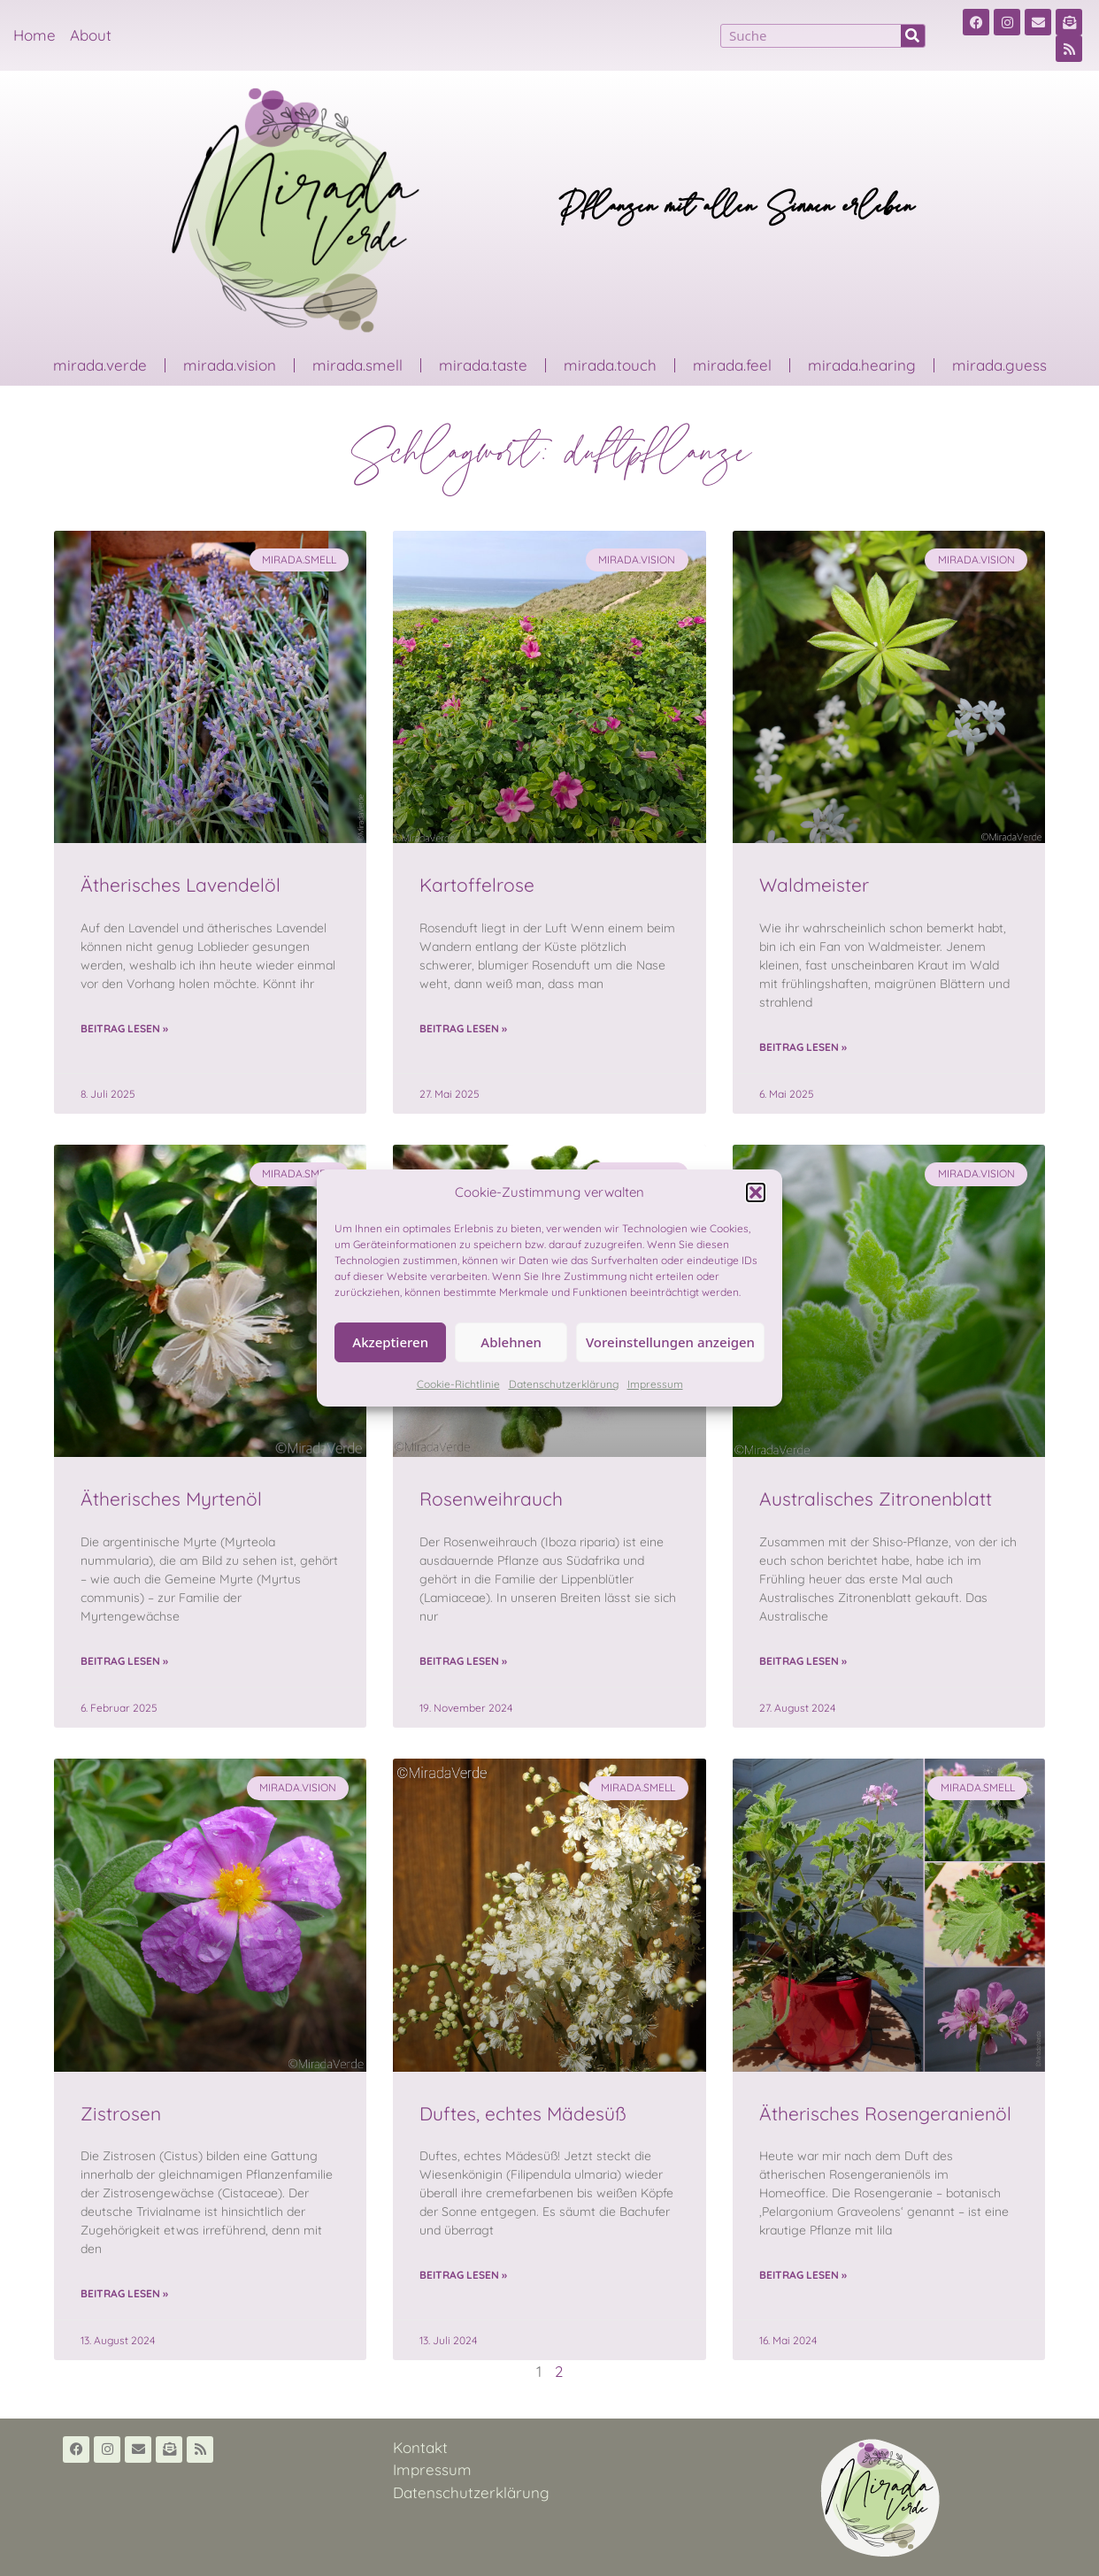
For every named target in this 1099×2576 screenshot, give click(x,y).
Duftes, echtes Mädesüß (522, 2113)
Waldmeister (814, 884)
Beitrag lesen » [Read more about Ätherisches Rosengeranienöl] (803, 2274)
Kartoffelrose (476, 884)
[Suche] (913, 36)
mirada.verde (100, 365)
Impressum (655, 1384)
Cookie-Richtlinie (458, 1384)
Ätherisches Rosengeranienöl (885, 2113)
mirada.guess (999, 365)
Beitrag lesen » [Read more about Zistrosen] (124, 2293)
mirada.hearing (862, 365)
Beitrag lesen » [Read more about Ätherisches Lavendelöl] (124, 1028)
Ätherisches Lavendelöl (181, 884)
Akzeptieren (390, 1342)
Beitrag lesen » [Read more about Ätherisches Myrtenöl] (124, 1661)
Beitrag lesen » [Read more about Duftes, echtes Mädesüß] (463, 2274)
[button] (756, 1192)
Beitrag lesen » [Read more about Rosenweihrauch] (463, 1661)
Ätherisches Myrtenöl (171, 1498)
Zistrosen (121, 2113)
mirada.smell (357, 365)
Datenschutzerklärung (564, 1384)
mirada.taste (483, 365)
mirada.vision (229, 365)
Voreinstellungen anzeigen (670, 1342)
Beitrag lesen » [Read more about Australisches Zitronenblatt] (803, 1661)
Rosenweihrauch (491, 1498)
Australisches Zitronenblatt (875, 1498)
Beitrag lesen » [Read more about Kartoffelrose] (463, 1028)
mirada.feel (732, 365)
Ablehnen (511, 1342)
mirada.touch (610, 365)
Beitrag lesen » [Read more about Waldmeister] (803, 1047)
